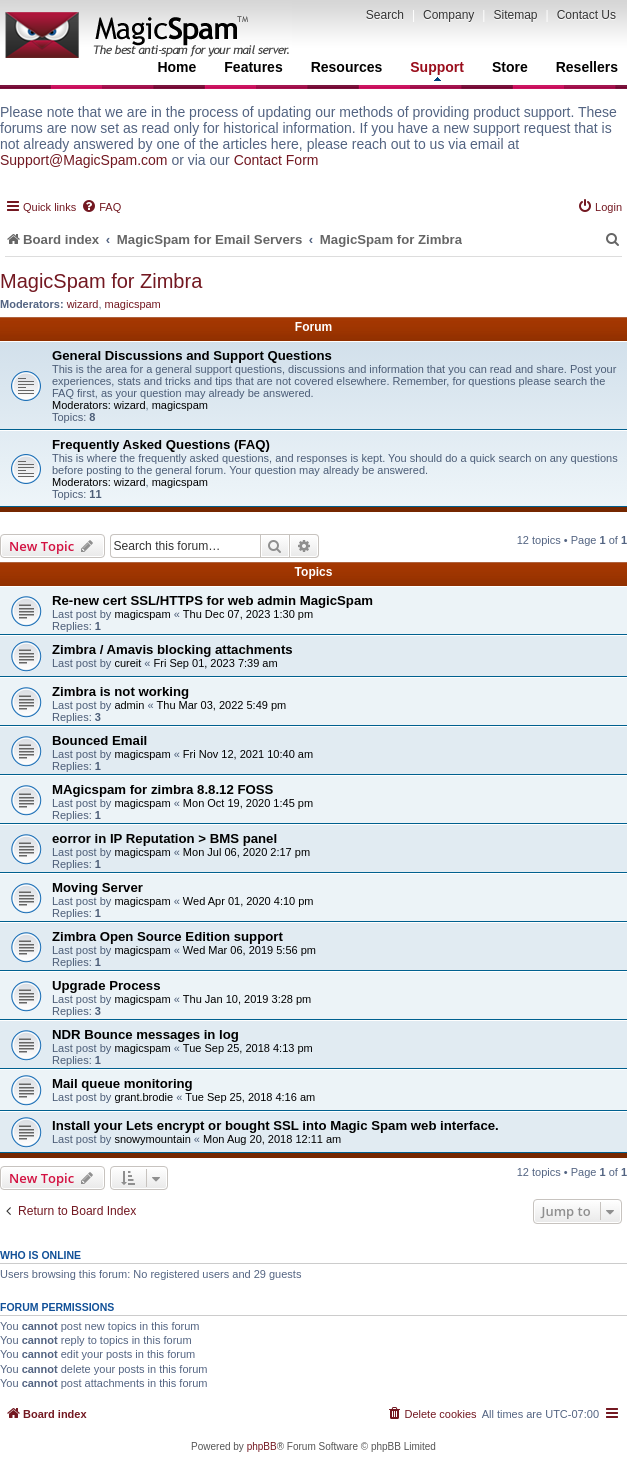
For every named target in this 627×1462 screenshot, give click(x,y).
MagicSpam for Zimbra (101, 281)
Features (253, 67)
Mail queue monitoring (122, 1083)
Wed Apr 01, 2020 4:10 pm (248, 901)
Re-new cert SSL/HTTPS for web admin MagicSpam (212, 600)
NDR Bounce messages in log (145, 1034)
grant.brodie (143, 1097)
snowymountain (152, 1139)
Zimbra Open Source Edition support (167, 936)
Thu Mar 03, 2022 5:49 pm (222, 705)
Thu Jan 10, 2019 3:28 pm (247, 999)
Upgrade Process (106, 985)
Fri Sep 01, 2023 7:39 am (216, 663)
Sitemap (515, 15)
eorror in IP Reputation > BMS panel (164, 838)
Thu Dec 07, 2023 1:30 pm (248, 614)
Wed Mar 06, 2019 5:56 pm (249, 950)
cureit (127, 663)
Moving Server (97, 887)
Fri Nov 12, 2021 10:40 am (248, 754)
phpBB (262, 1446)
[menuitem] (101, 207)
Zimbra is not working (120, 691)
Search (385, 15)
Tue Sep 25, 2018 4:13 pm (248, 1048)
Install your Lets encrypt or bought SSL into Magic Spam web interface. (275, 1125)
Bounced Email (99, 740)
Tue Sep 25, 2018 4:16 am (250, 1097)
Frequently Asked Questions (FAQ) (161, 444)
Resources (347, 67)
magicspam (133, 304)
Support (437, 70)
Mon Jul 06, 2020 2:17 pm (246, 852)
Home (176, 67)
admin (129, 705)
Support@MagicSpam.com (84, 160)
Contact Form (276, 160)
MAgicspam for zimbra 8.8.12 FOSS (162, 789)
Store (510, 67)
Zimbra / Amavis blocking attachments (172, 649)
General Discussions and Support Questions (192, 355)
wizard (83, 304)
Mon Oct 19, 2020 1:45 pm (248, 803)
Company (448, 15)
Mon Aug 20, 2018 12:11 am (272, 1139)
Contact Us (586, 15)
